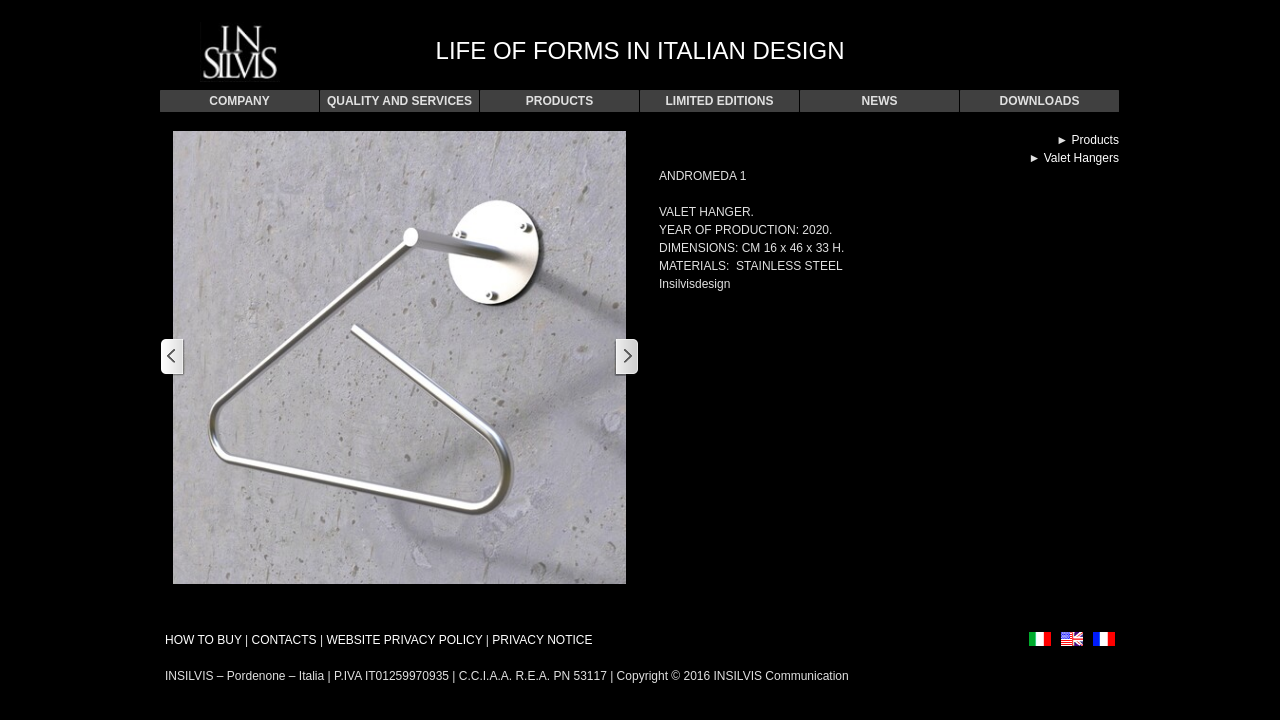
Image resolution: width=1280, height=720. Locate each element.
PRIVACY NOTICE (542, 640)
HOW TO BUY (203, 640)
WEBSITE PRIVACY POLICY (404, 640)
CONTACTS (283, 640)
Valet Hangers (1081, 158)
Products (1095, 140)
